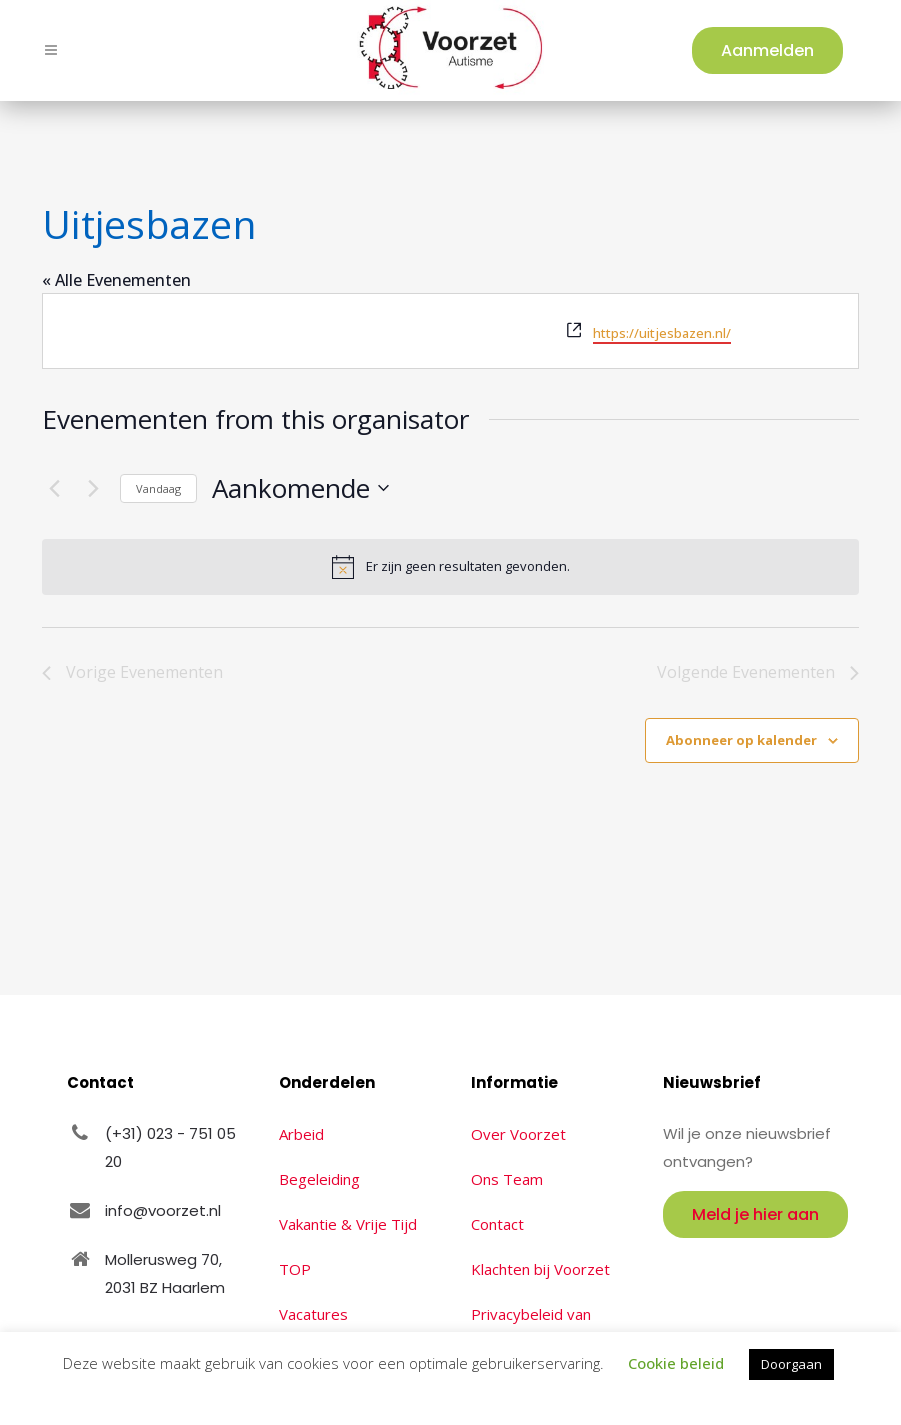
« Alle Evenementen (116, 280)
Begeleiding (319, 1179)
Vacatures (313, 1314)
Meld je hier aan (755, 1214)
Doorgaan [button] (791, 1364)
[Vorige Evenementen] (54, 488)
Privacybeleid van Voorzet (531, 1328)
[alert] (450, 567)
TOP (295, 1269)
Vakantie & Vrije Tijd (348, 1224)
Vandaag (158, 488)
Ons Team (507, 1179)
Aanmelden (763, 50)
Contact (497, 1224)
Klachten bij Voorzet (540, 1269)
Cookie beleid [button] (676, 1363)
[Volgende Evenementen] (93, 488)
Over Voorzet (518, 1134)
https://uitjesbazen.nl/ (662, 333)
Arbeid (301, 1134)
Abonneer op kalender (741, 740)
